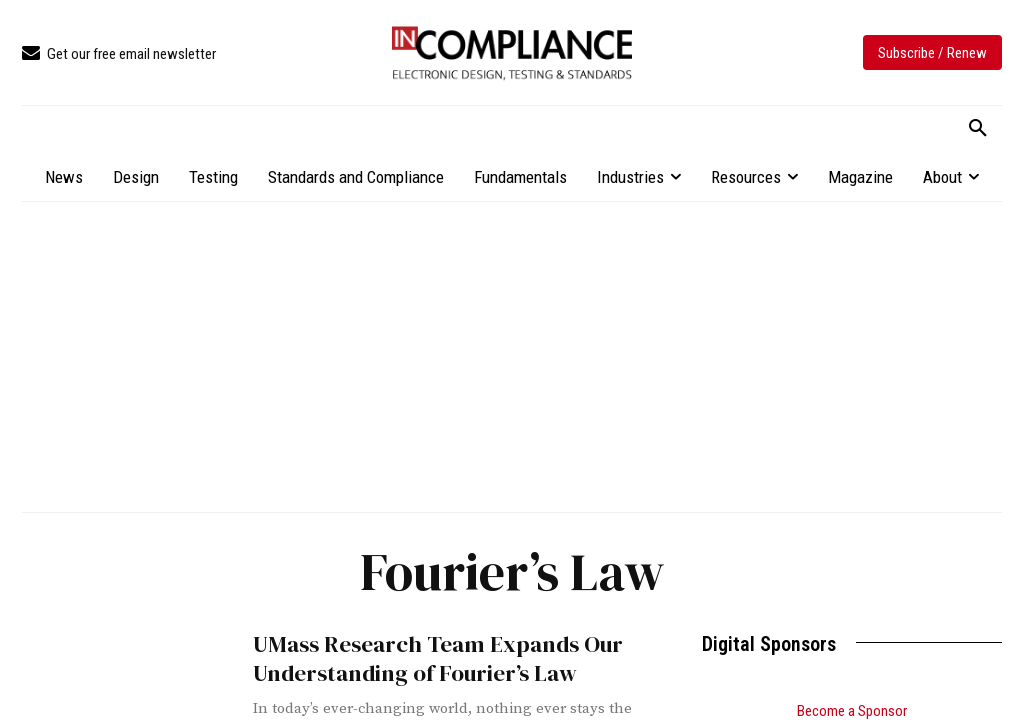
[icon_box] (119, 54)
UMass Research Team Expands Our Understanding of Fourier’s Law (424, 657)
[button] (978, 129)
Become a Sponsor (852, 711)
